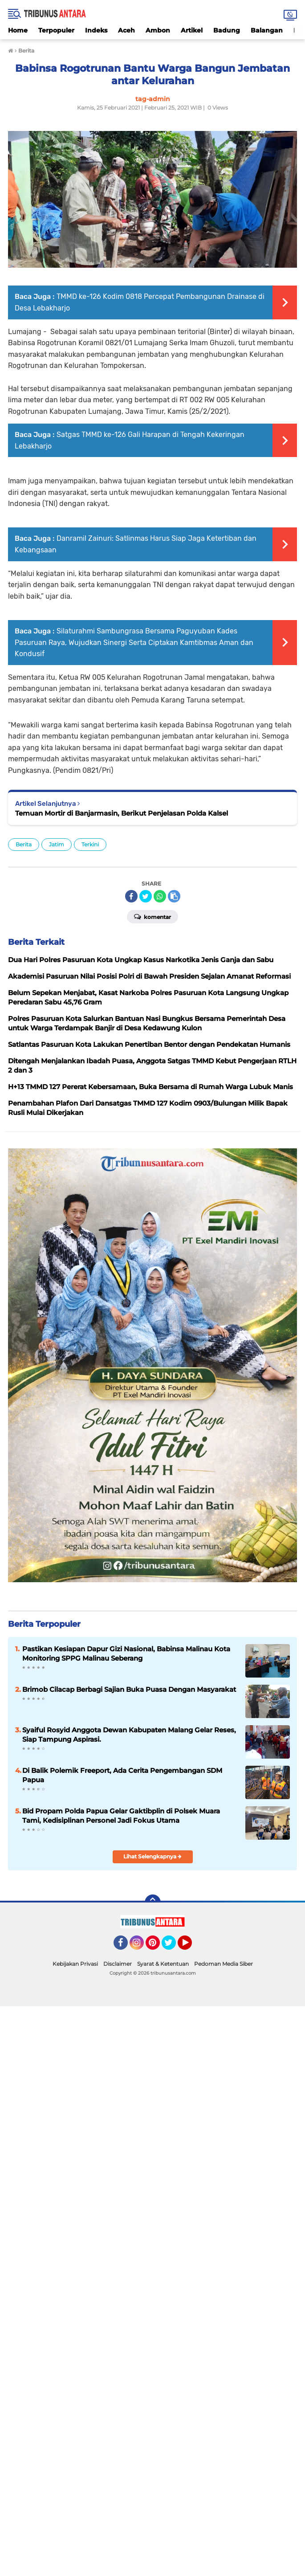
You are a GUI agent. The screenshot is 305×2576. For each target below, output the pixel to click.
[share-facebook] (131, 896)
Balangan (267, 30)
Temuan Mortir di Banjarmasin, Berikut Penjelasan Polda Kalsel (121, 813)
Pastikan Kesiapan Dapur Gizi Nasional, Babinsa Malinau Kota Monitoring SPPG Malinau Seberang (126, 1653)
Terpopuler (56, 30)
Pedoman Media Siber (223, 1963)
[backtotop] (153, 1902)
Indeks (96, 30)
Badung (226, 30)
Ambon (158, 30)
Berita (24, 844)
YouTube (191, 1946)
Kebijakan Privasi (75, 1963)
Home (18, 30)
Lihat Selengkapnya (152, 1856)
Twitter (173, 1946)
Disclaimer (117, 1963)
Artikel (192, 30)
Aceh (126, 30)
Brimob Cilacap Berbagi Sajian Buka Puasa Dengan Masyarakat (129, 1689)
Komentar (152, 916)
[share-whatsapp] (160, 896)
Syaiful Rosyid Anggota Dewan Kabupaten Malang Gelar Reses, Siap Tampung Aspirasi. (129, 1734)
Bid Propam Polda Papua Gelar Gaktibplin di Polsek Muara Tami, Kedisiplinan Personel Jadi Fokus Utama (121, 1816)
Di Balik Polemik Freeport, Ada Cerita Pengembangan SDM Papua (122, 1775)
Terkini (90, 844)
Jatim (56, 844)
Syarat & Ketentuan (163, 1963)
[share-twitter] (145, 896)
